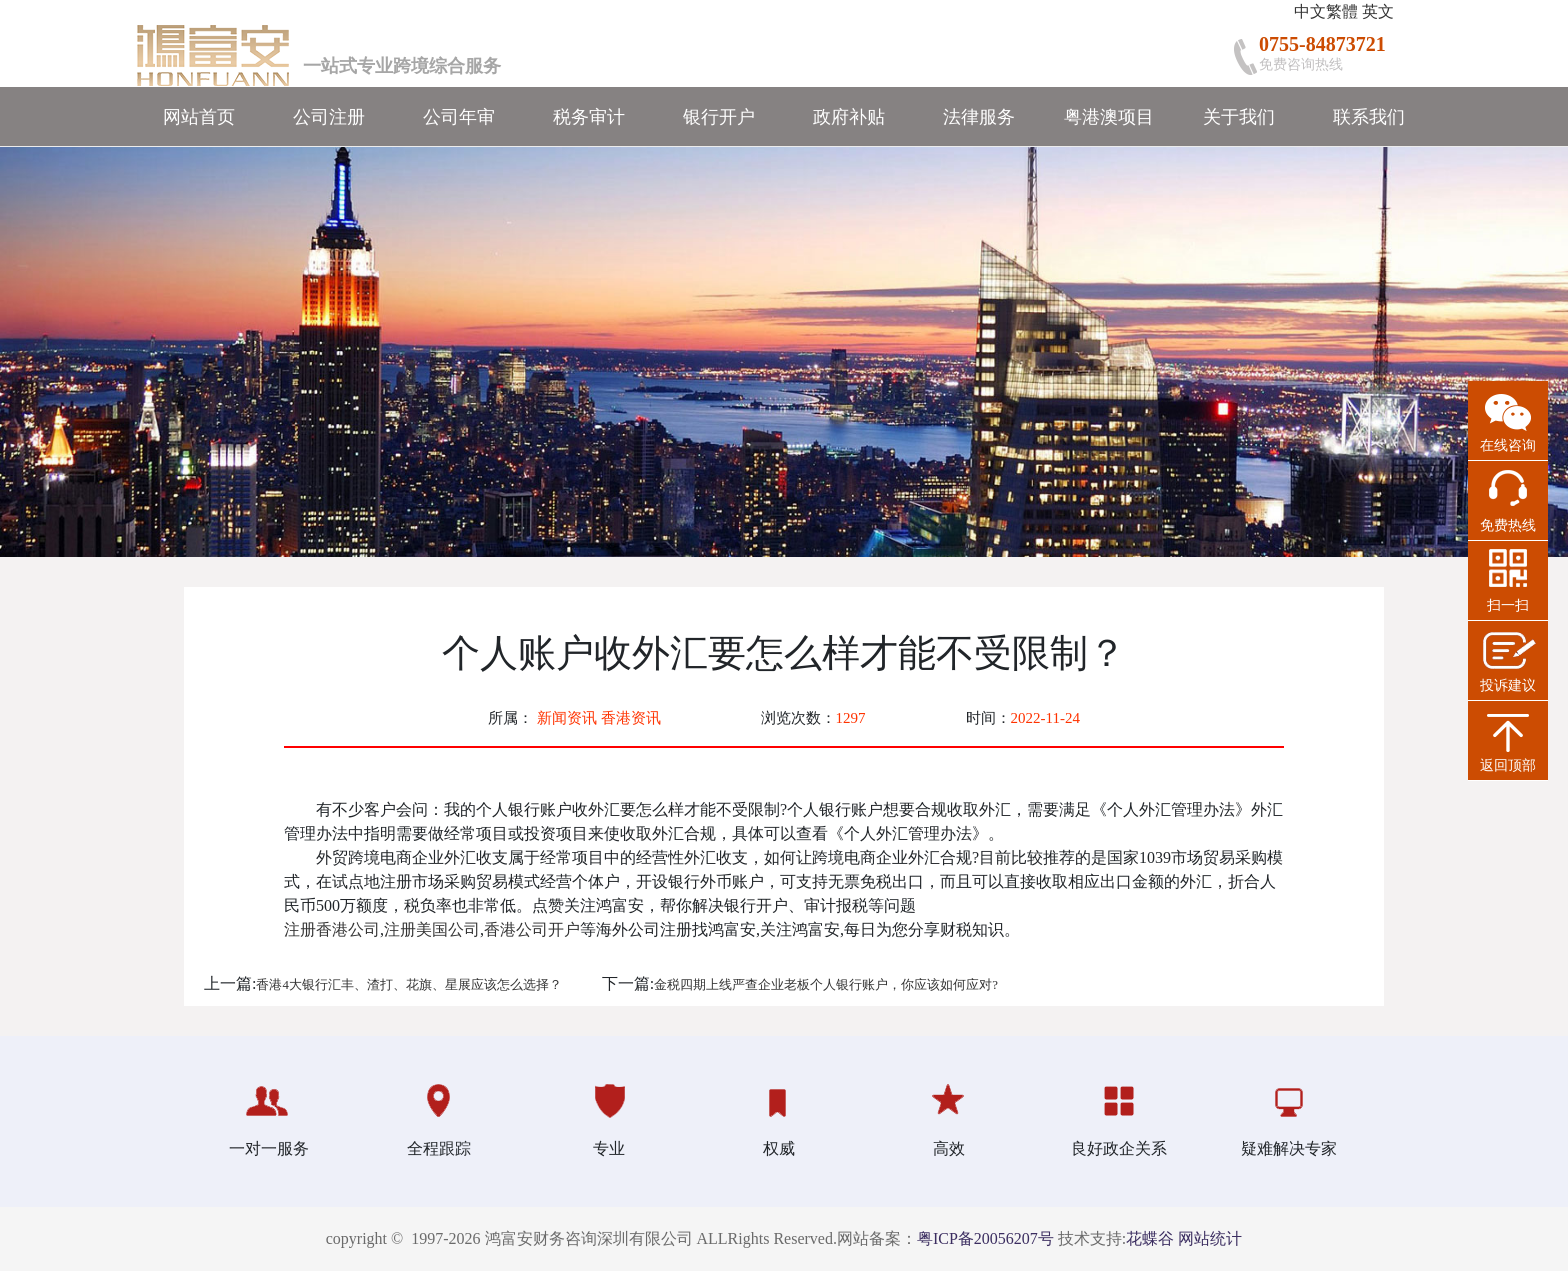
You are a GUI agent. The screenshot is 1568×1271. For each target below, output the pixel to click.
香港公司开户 (532, 929)
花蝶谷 (1150, 1238)
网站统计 (1210, 1238)
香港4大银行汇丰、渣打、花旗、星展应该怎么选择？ (408, 985)
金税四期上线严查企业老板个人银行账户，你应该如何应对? (826, 985)
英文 (1378, 11)
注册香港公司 (332, 929)
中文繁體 (1326, 11)
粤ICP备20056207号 (985, 1238)
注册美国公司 (432, 929)
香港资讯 (631, 718)
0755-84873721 (1322, 44)
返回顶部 (1508, 765)
